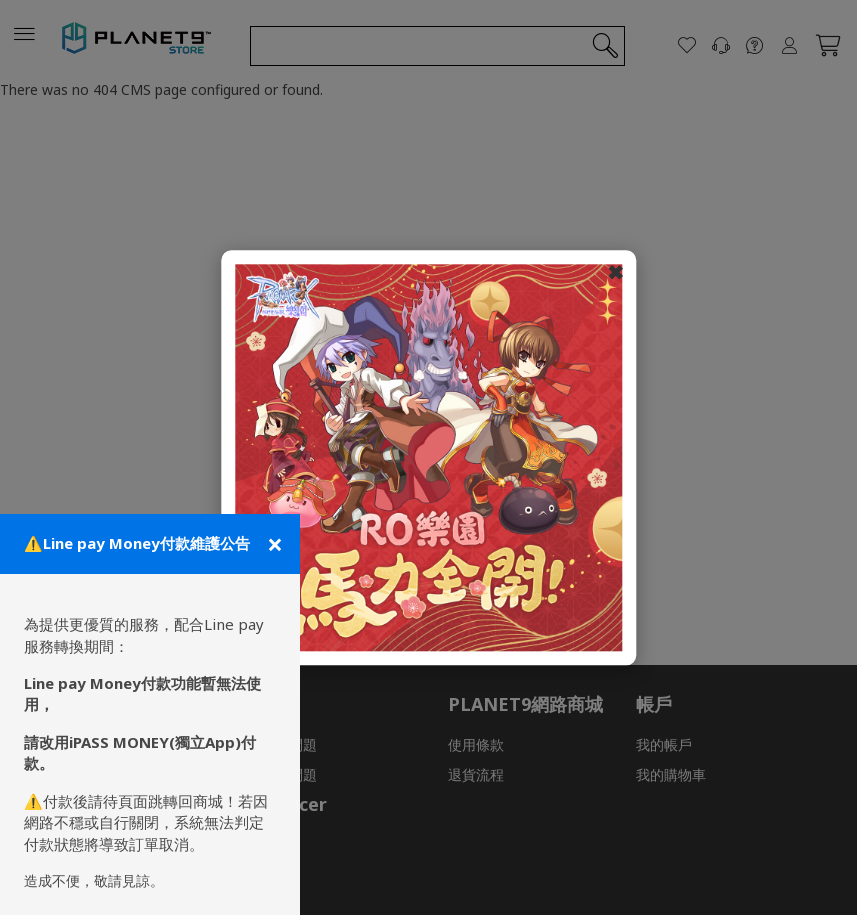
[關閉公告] (273, 544)
